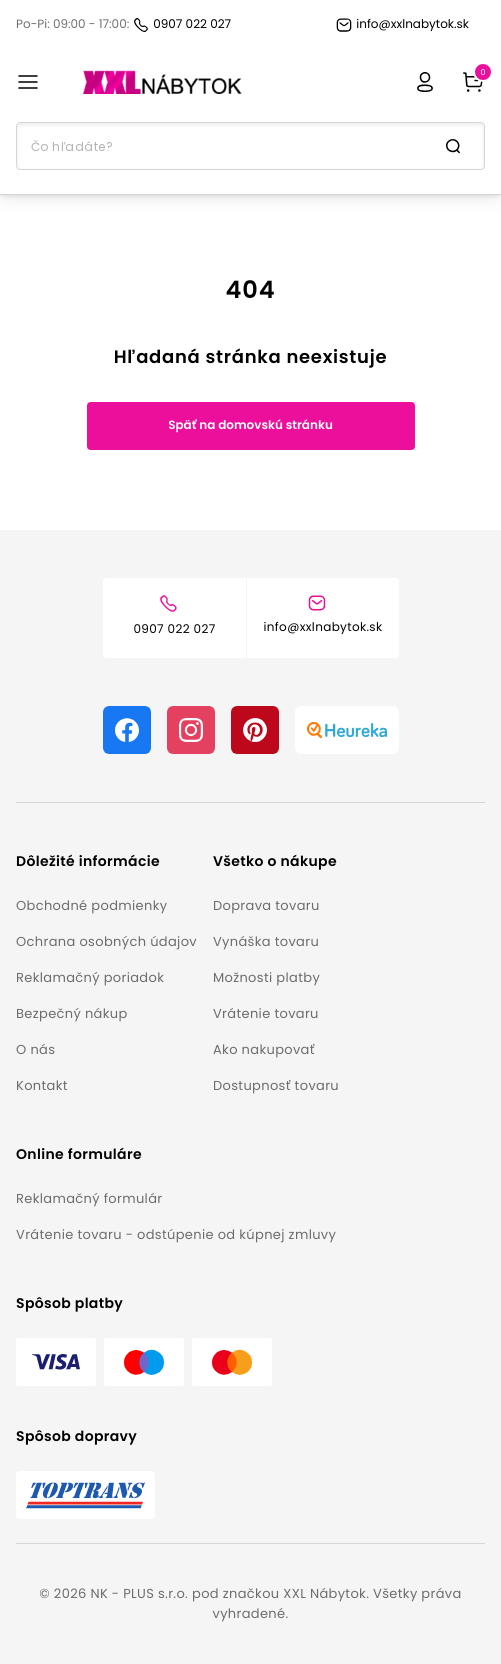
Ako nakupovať (264, 1049)
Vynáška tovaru (266, 941)
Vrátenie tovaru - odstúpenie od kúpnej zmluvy (176, 1234)
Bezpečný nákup (72, 1013)
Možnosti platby (266, 977)
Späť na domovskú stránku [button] (250, 425)
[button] (106, 861)
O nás (35, 1049)
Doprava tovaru (266, 905)
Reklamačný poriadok (90, 977)
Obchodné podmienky (91, 905)
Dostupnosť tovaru (276, 1085)
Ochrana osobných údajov (106, 941)
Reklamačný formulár (89, 1198)
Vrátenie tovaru (266, 1013)
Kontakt (42, 1085)
